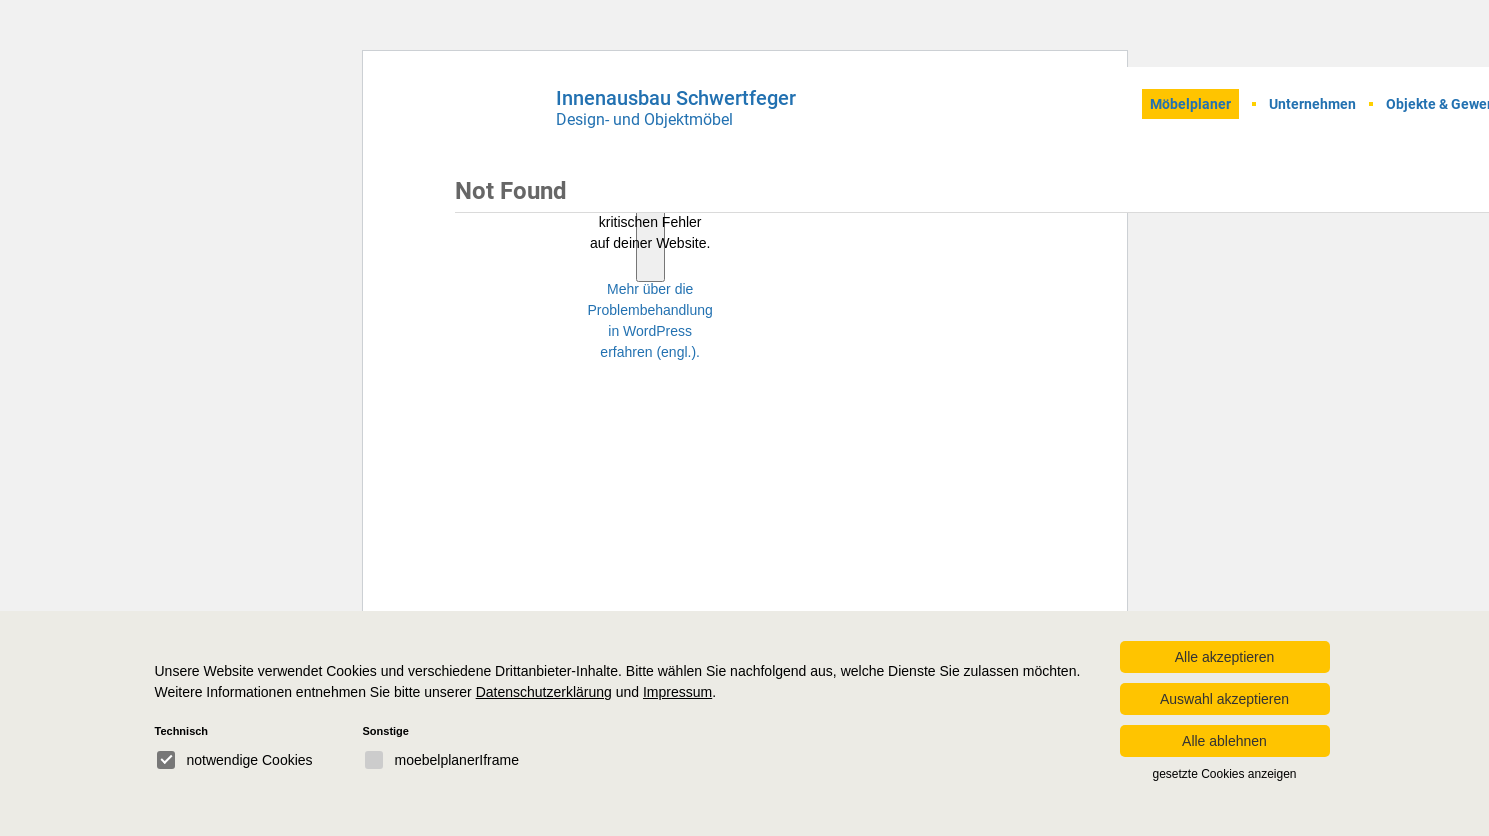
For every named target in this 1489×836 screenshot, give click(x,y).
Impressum (677, 692)
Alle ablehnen (1224, 741)
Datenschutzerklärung (544, 692)
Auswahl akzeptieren (1224, 699)
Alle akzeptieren (1225, 657)
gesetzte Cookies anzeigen (1224, 774)
